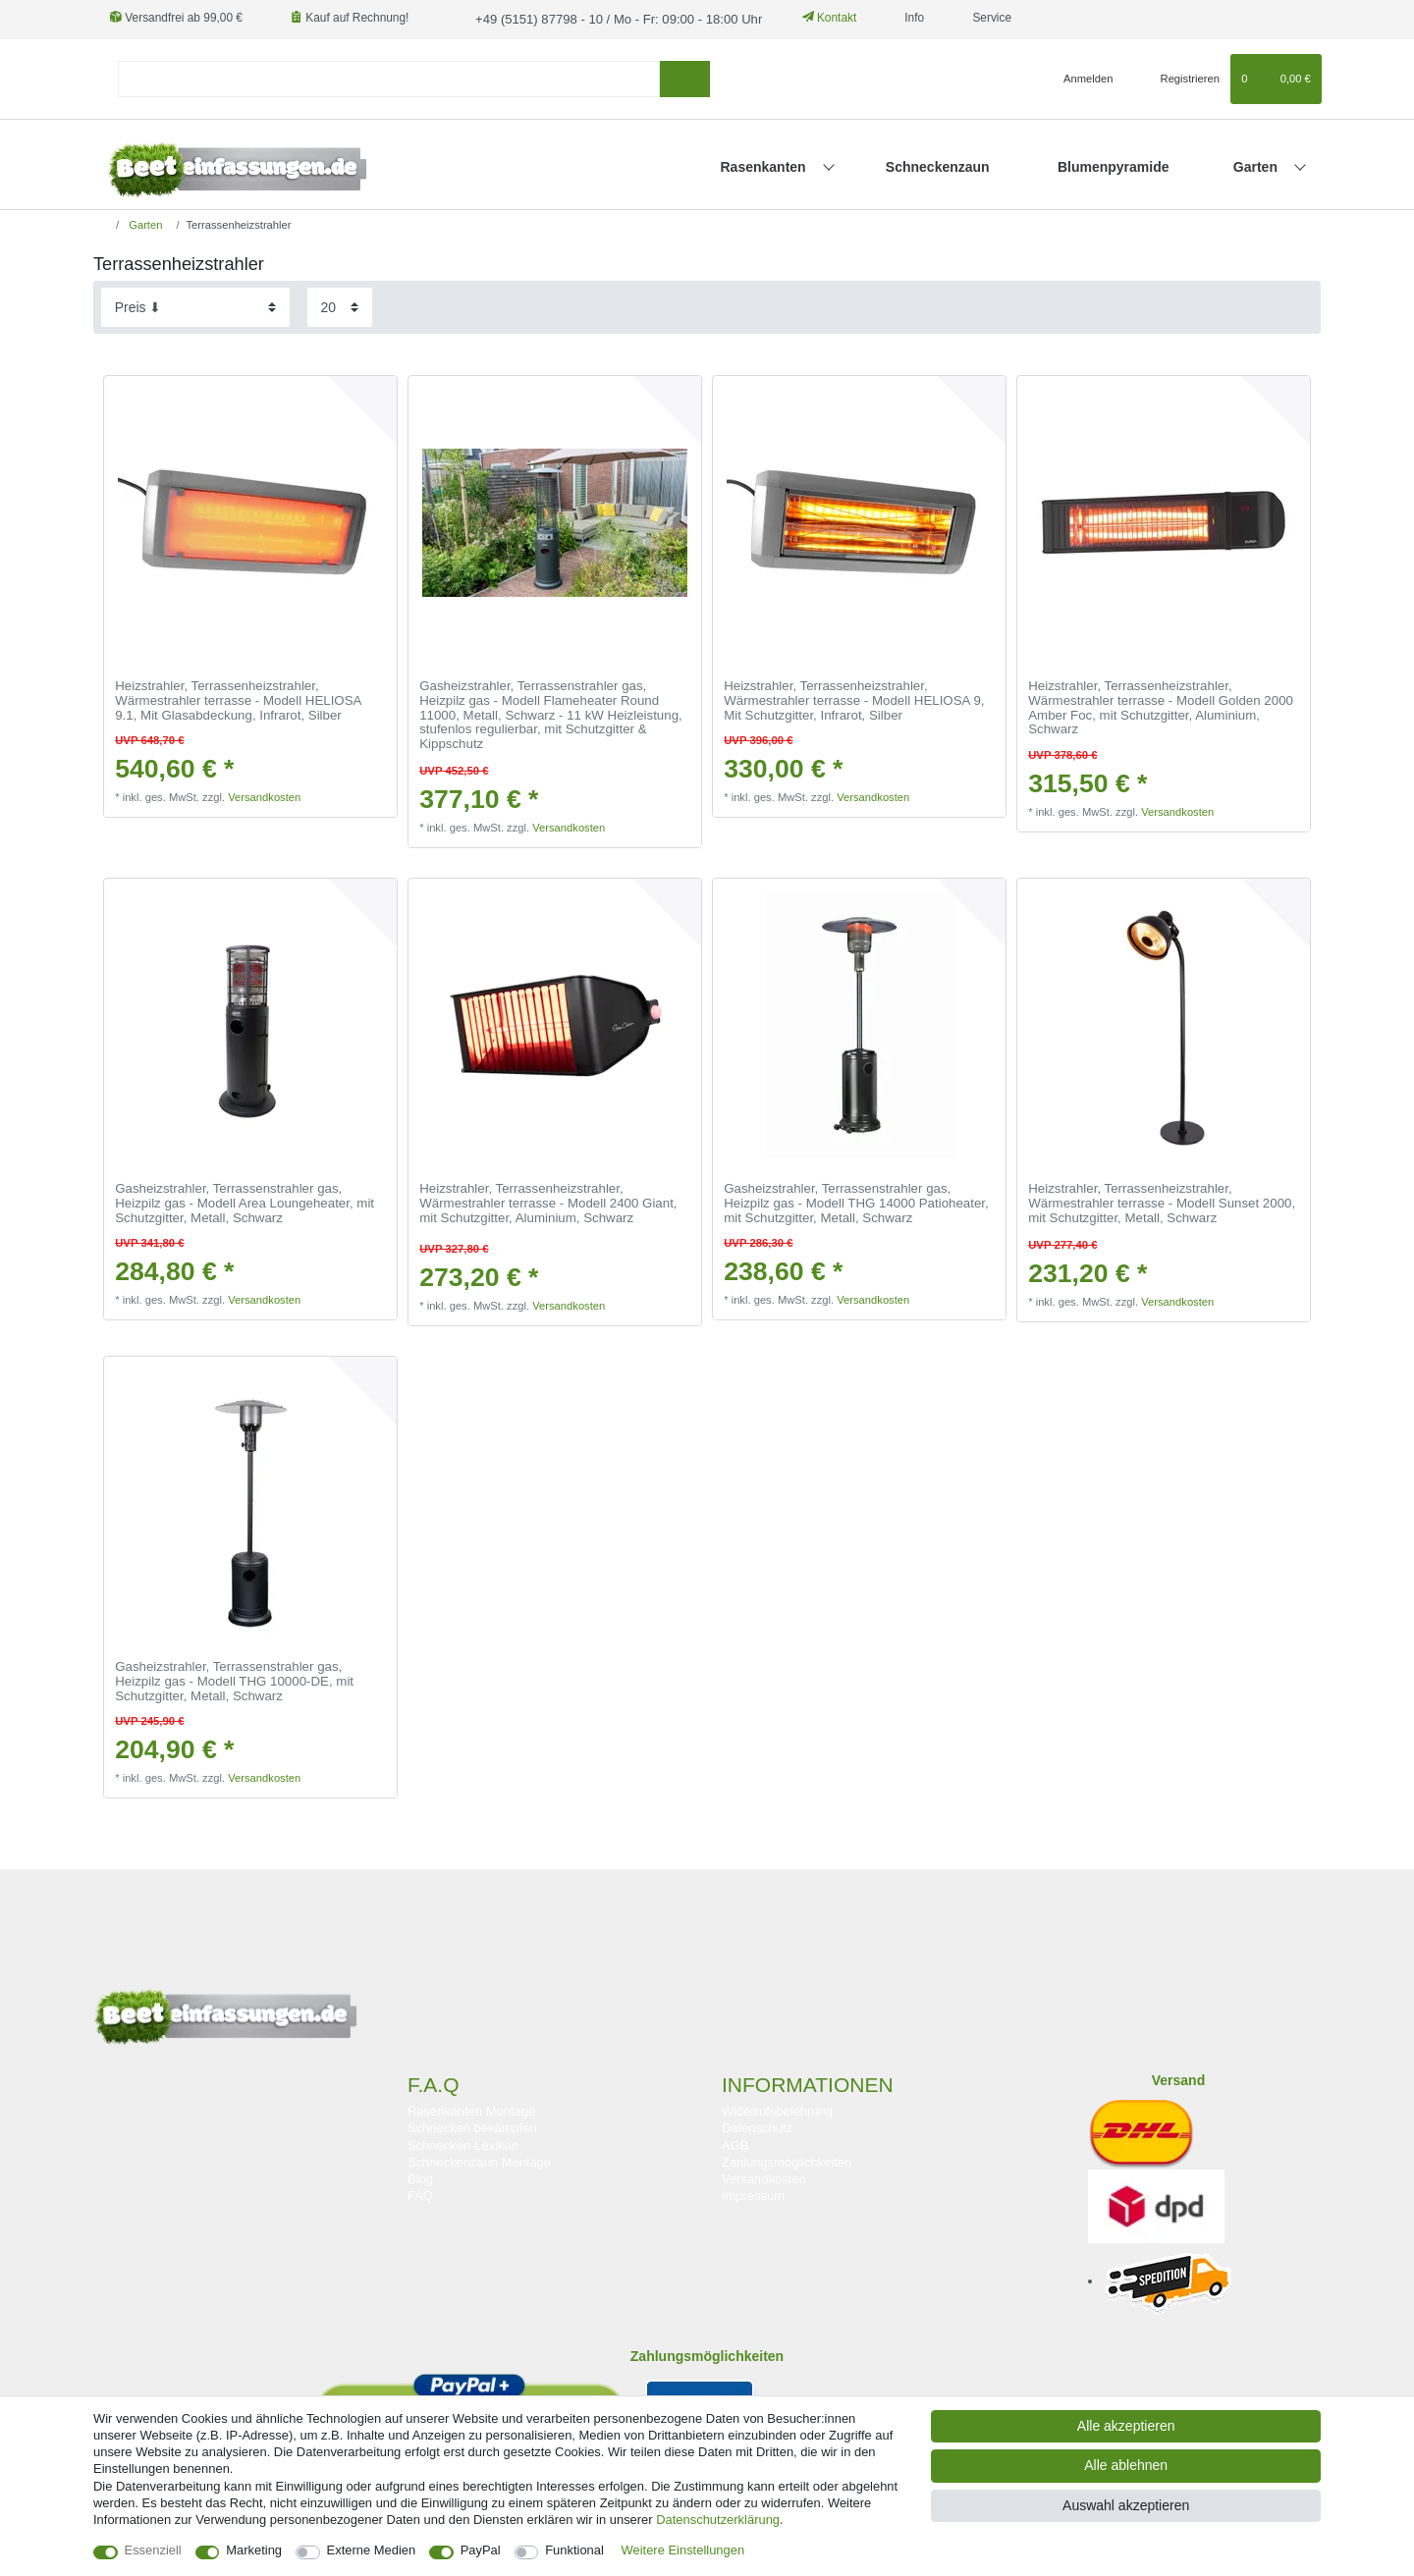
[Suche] (685, 77)
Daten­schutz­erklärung (718, 2519)
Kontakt (810, 18)
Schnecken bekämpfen (472, 2127)
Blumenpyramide (1113, 165)
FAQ (420, 2193)
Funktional (574, 2550)
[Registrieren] (1178, 77)
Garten (1257, 165)
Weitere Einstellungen (683, 2550)
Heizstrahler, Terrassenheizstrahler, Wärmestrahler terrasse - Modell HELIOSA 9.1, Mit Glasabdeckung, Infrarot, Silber (238, 699)
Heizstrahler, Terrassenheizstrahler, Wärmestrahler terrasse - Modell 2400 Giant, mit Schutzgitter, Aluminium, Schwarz (548, 1202)
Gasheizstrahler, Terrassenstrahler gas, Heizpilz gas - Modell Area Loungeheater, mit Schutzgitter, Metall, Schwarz (244, 1202)
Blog (420, 2177)
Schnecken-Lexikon (463, 2143)
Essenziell (153, 2550)
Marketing (254, 2550)
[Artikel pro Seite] (339, 306)
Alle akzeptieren (1126, 2426)
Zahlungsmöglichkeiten (786, 2160)
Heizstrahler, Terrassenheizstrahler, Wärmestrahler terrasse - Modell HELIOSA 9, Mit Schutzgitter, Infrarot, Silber (854, 699)
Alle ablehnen (1126, 2465)
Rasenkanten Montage (471, 2110)
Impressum (753, 2193)
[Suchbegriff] (389, 77)
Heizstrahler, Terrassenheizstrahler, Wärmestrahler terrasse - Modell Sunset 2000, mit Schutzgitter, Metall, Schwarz (1161, 1202)
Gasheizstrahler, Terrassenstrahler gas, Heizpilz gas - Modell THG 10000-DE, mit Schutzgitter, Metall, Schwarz (234, 1680)
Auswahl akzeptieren (1125, 2505)
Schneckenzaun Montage (479, 2160)
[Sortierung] (195, 306)
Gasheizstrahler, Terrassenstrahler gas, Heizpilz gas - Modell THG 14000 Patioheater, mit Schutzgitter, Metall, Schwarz (856, 1202)
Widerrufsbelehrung (777, 2110)
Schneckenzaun (938, 165)
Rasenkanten (765, 165)
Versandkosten (264, 796)
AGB (735, 2143)
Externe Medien (371, 2550)
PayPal (481, 2550)
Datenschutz (757, 2127)
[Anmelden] (1080, 77)
